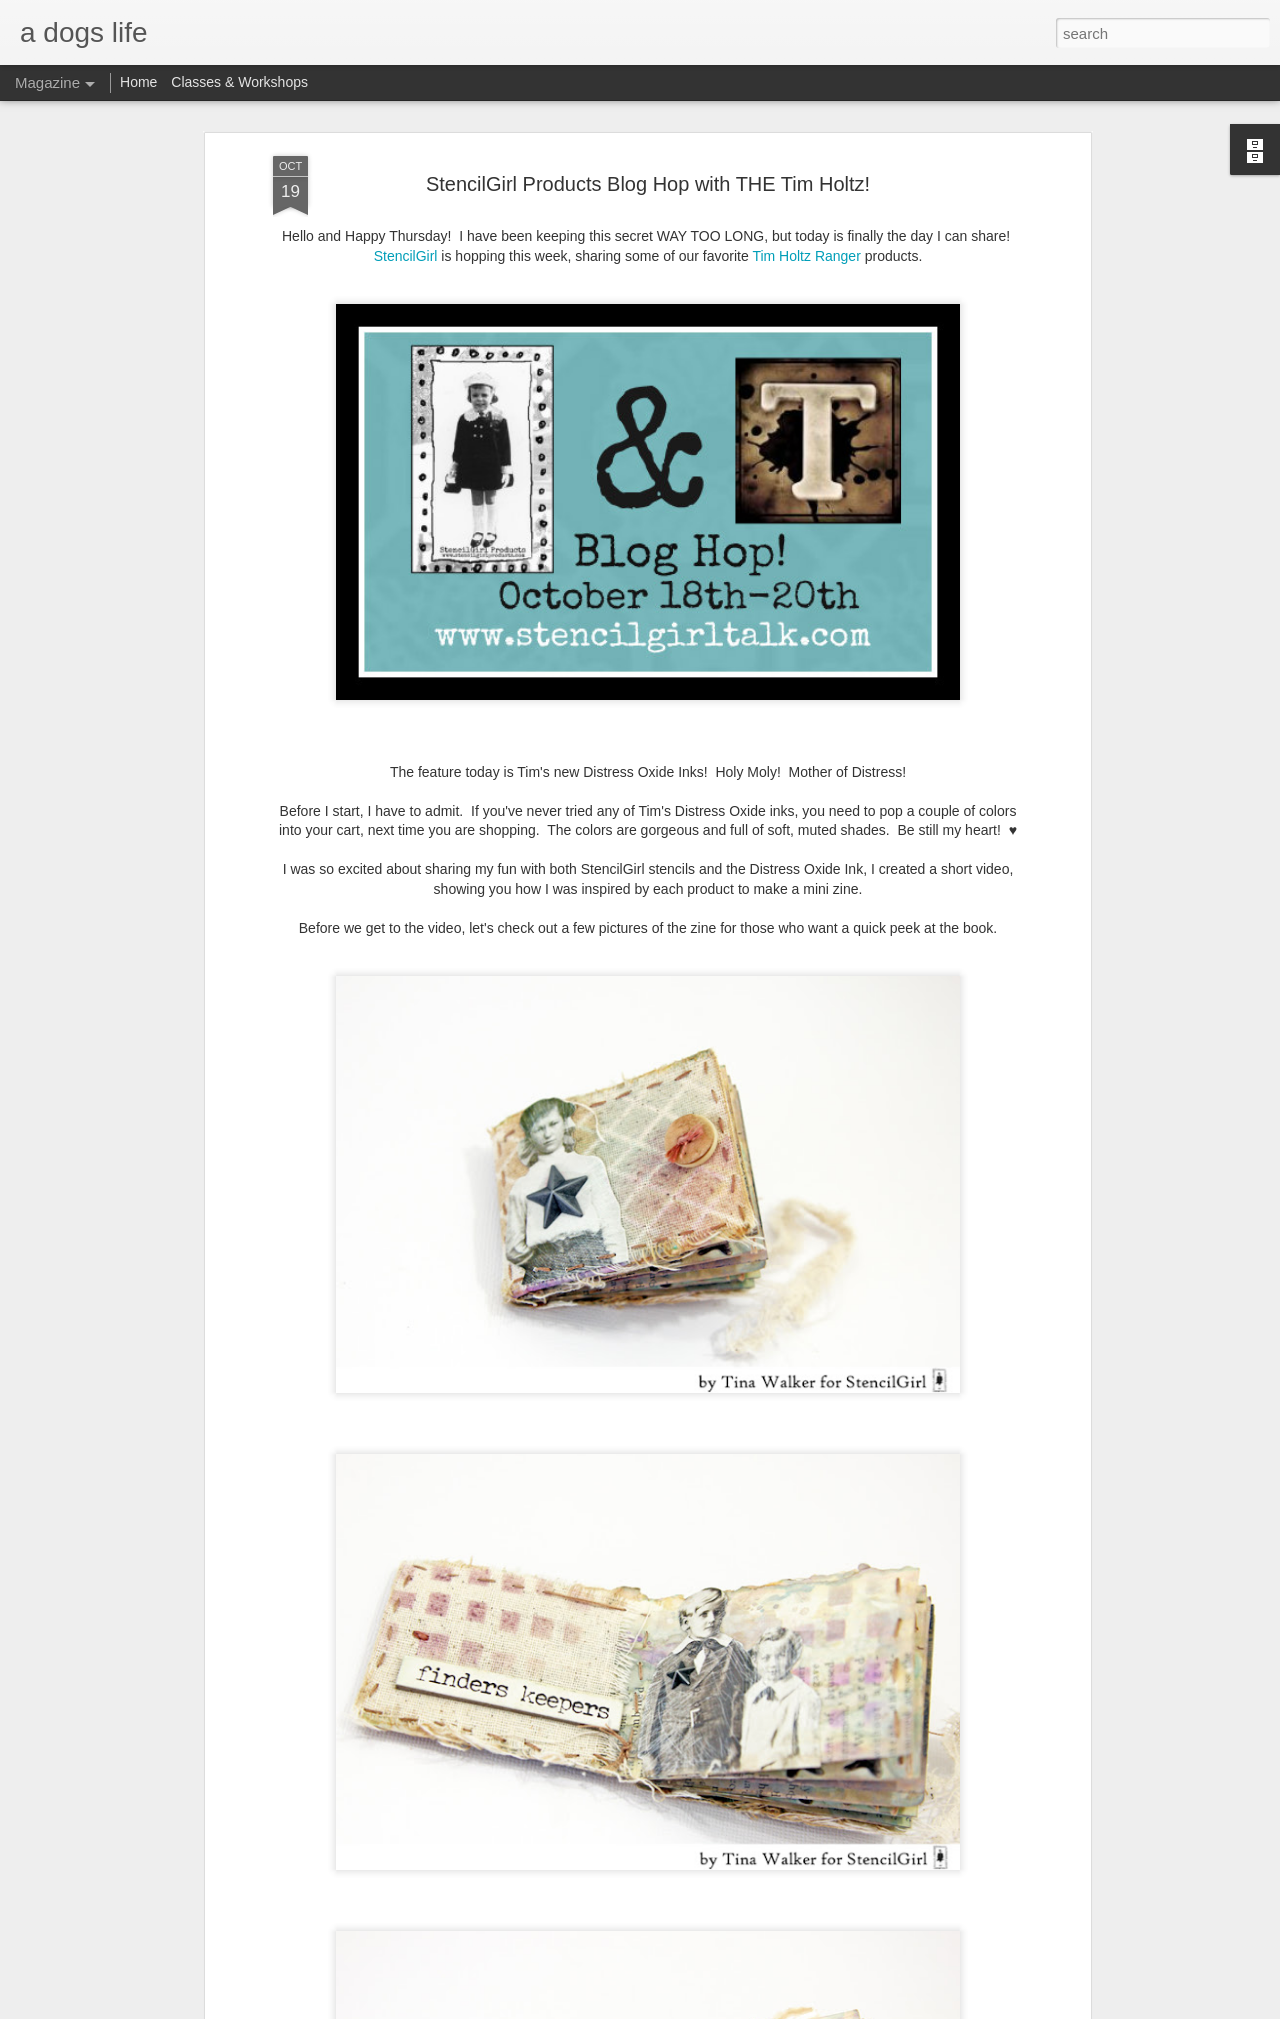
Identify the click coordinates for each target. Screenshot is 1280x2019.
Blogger (702, 2008)
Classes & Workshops (239, 82)
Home (138, 82)
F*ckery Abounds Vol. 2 (521, 1769)
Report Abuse (761, 2008)
